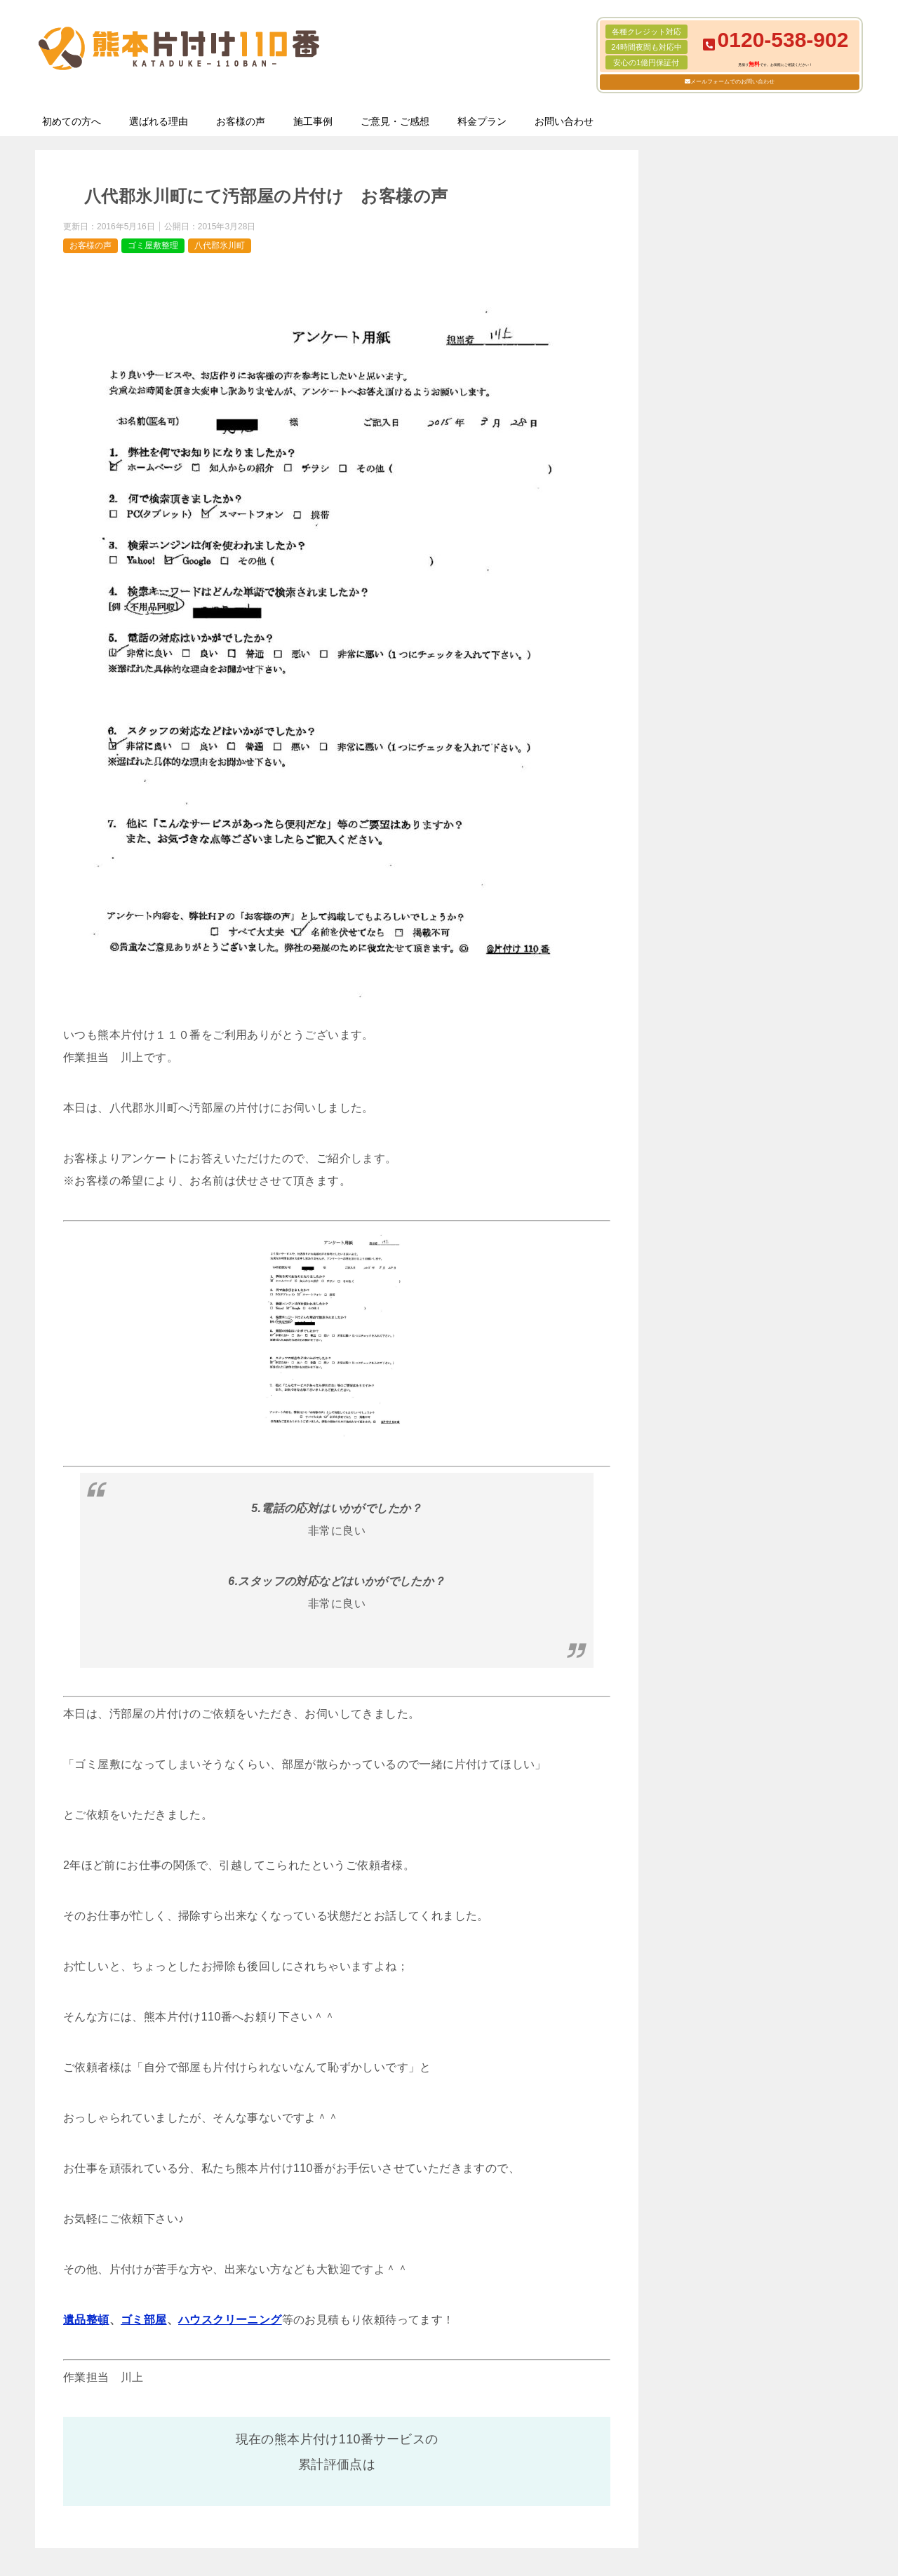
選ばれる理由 (158, 121)
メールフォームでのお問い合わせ (732, 82)
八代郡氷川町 (219, 245)
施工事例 (313, 121)
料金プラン (482, 121)
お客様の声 (240, 121)
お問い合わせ (564, 121)
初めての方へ (71, 121)
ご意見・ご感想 (395, 121)
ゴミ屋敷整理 (153, 245)
